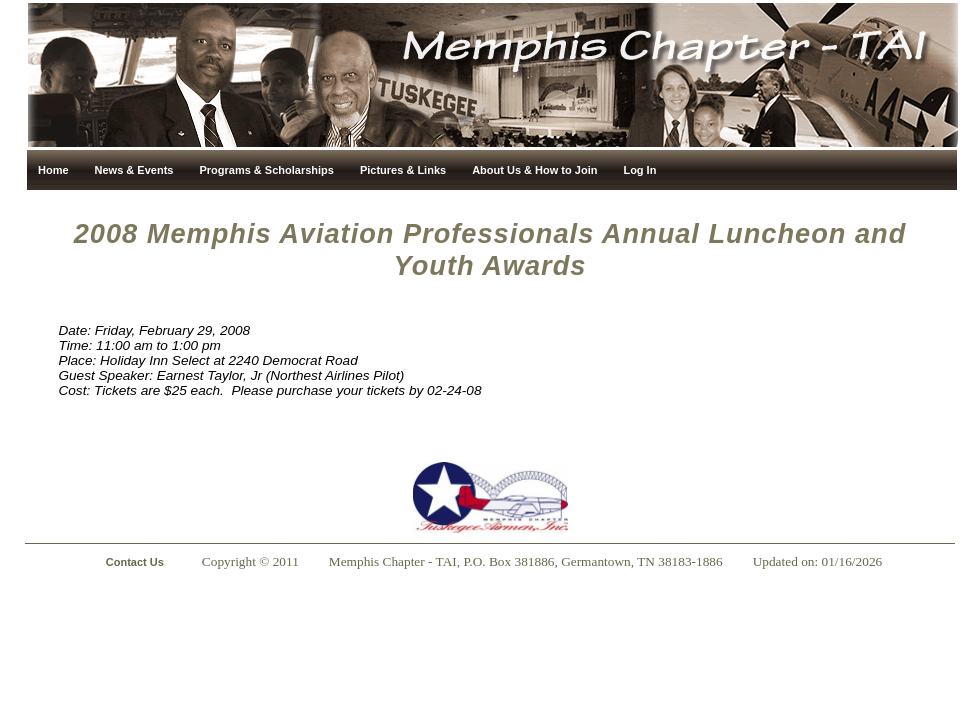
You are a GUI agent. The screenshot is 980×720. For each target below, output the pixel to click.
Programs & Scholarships (266, 170)
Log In (639, 170)
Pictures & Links (403, 170)
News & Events (134, 170)
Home (53, 170)
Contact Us (135, 562)
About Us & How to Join (534, 170)
